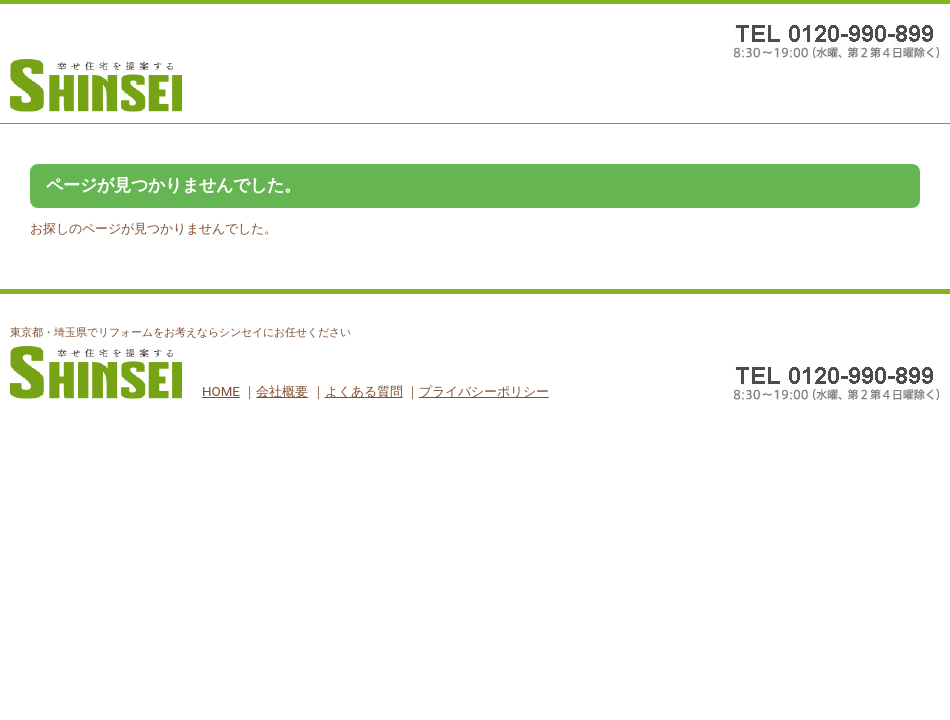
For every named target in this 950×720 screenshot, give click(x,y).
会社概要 (282, 391)
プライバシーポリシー (484, 391)
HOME (221, 391)
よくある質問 (364, 391)
